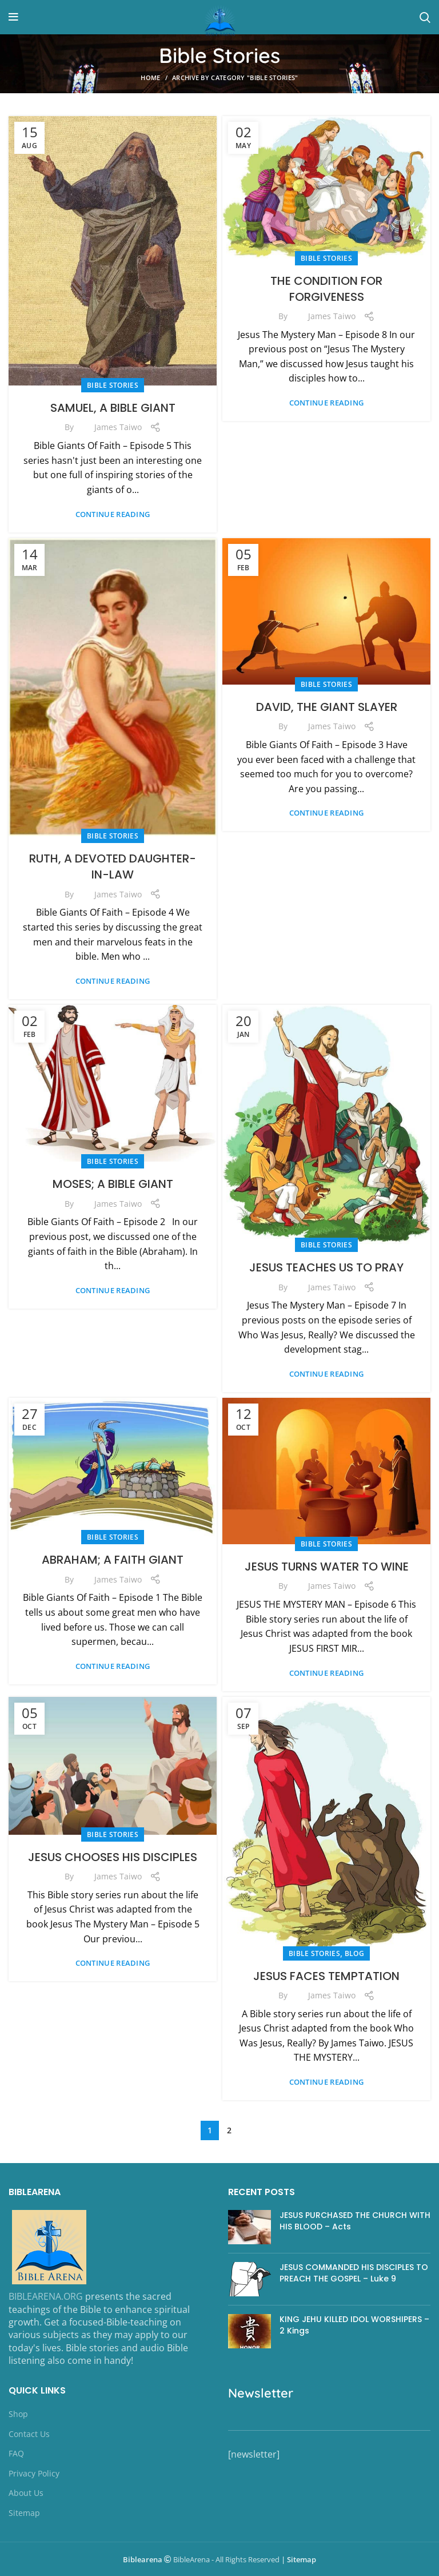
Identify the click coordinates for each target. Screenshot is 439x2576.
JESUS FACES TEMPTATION (326, 1976)
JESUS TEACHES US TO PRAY (326, 1267)
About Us (26, 2492)
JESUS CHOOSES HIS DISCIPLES (112, 1857)
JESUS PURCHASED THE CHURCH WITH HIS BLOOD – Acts (355, 2220)
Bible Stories (112, 385)
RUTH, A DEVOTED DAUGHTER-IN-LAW (112, 866)
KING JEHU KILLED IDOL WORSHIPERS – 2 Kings (354, 2324)
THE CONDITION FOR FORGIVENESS (326, 289)
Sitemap (24, 2512)
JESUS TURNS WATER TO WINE (327, 1567)
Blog (354, 1953)
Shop (18, 2413)
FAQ (16, 2453)
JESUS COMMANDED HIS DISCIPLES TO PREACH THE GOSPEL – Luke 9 (354, 2272)
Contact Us (29, 2433)
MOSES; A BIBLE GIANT (113, 1184)
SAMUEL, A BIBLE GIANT (112, 408)
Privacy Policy (34, 2473)
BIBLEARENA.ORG (46, 2296)
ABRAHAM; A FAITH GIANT (112, 1560)
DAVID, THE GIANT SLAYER (326, 707)
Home (150, 77)
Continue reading (112, 514)
